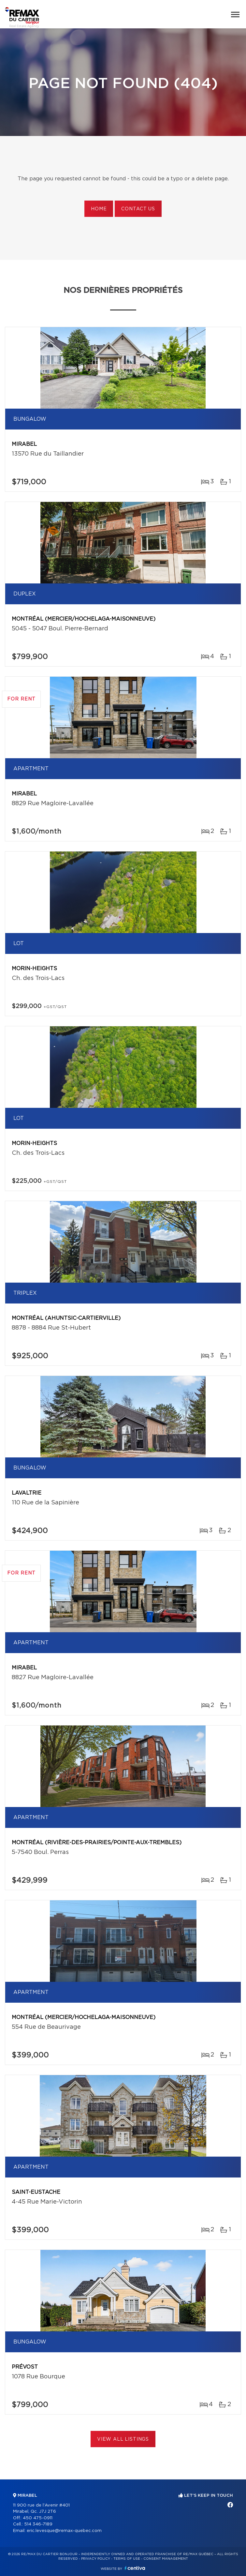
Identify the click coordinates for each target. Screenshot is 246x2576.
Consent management (165, 2558)
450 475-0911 (37, 2518)
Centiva (134, 2568)
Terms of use (126, 2558)
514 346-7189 (38, 2524)
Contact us (138, 209)
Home (99, 209)
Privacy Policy (95, 2558)
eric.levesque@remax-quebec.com (64, 2531)
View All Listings (123, 2439)
